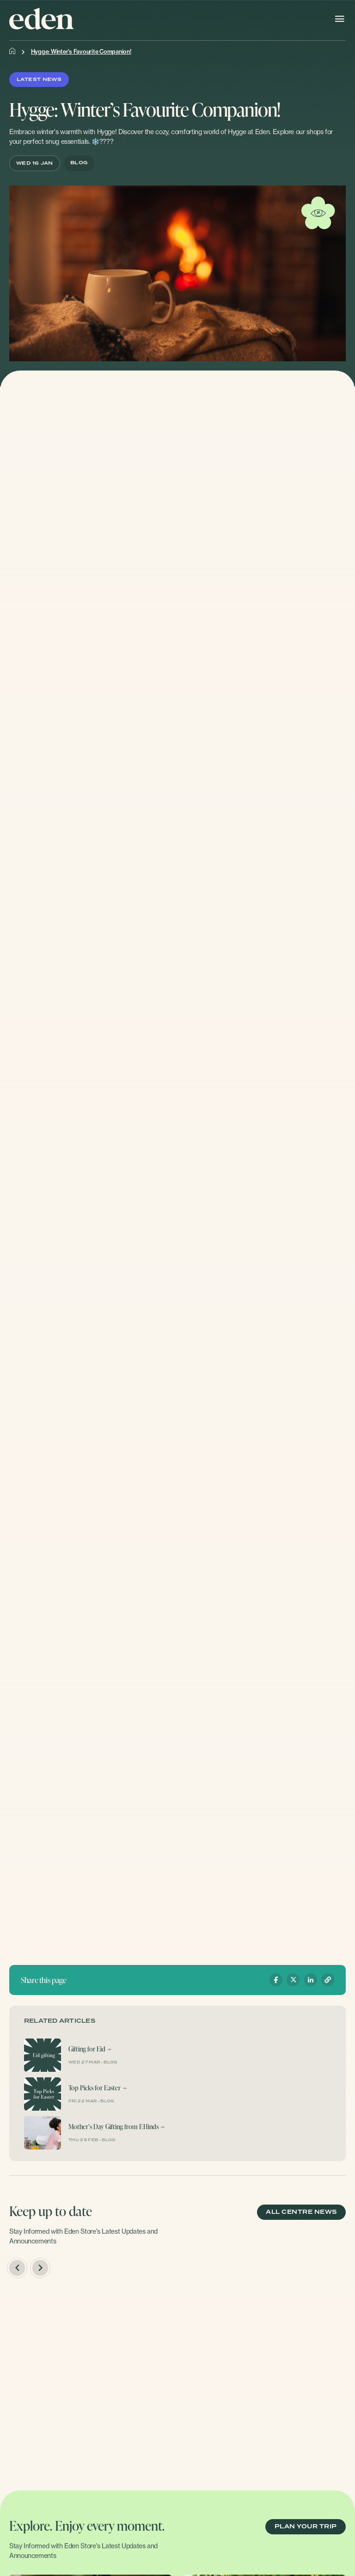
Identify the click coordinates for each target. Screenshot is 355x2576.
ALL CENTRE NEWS (301, 2212)
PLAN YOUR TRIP (306, 2526)
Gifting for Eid (86, 2049)
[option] (90, 2380)
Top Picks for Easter (94, 2087)
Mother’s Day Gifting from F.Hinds (113, 2126)
